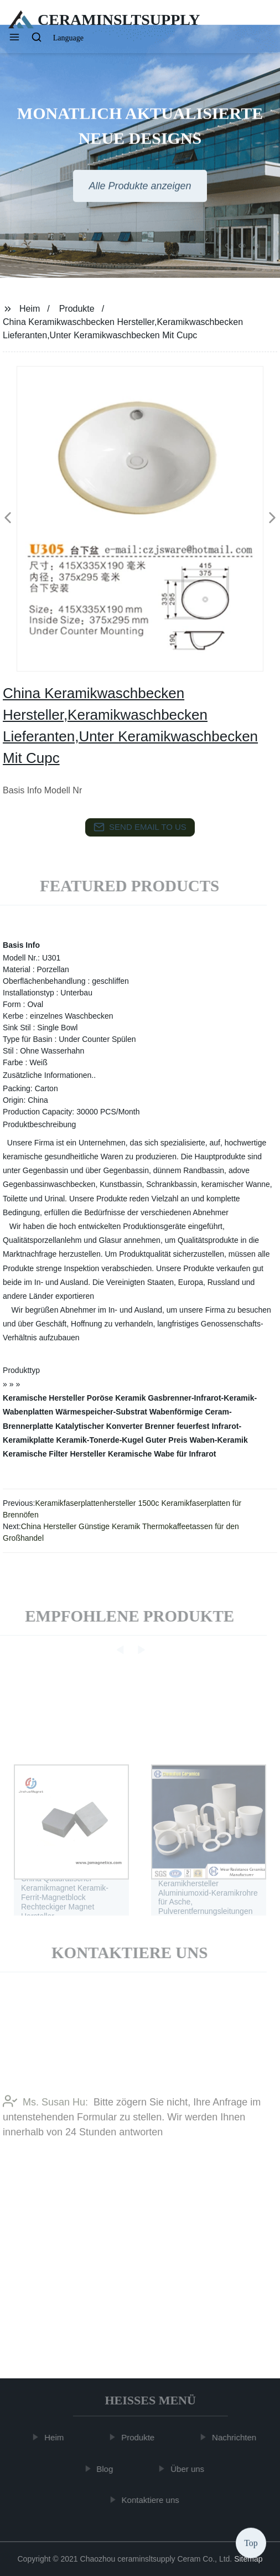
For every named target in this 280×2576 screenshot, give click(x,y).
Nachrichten (236, 2437)
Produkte (77, 308)
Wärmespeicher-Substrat (101, 1411)
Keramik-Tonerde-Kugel (100, 1440)
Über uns (189, 2469)
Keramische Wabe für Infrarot (162, 1453)
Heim (29, 308)
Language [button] (68, 38)
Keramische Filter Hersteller (54, 1453)
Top (251, 2542)
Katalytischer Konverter (99, 1426)
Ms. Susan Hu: (45, 2119)
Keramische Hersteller (44, 1397)
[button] (14, 38)
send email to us (140, 827)
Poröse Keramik (116, 1397)
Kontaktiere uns (152, 2500)
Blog (106, 2469)
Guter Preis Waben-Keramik (197, 1440)
